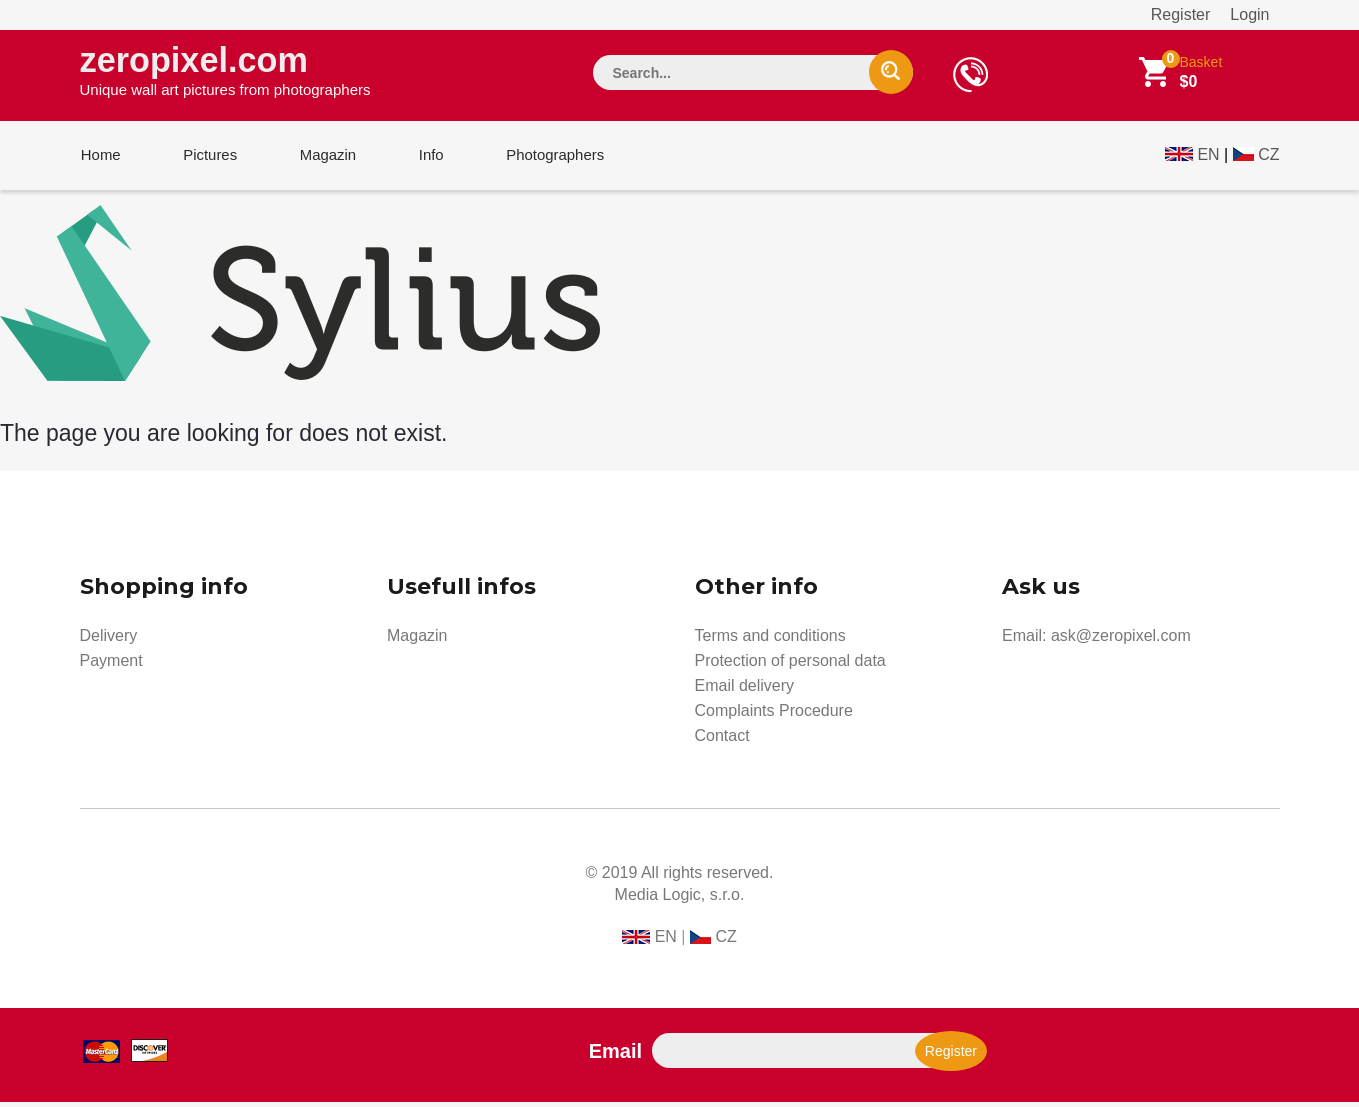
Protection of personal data (790, 665)
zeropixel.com (225, 71)
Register (1181, 14)
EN (1208, 156)
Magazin (322, 158)
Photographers (544, 158)
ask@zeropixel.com (1121, 640)
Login (1249, 14)
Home (100, 158)
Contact (722, 740)
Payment (111, 665)
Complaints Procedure (774, 715)
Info (422, 158)
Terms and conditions (770, 640)
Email (615, 1056)
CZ (1268, 156)
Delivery (109, 640)
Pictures (207, 158)
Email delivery (745, 690)
